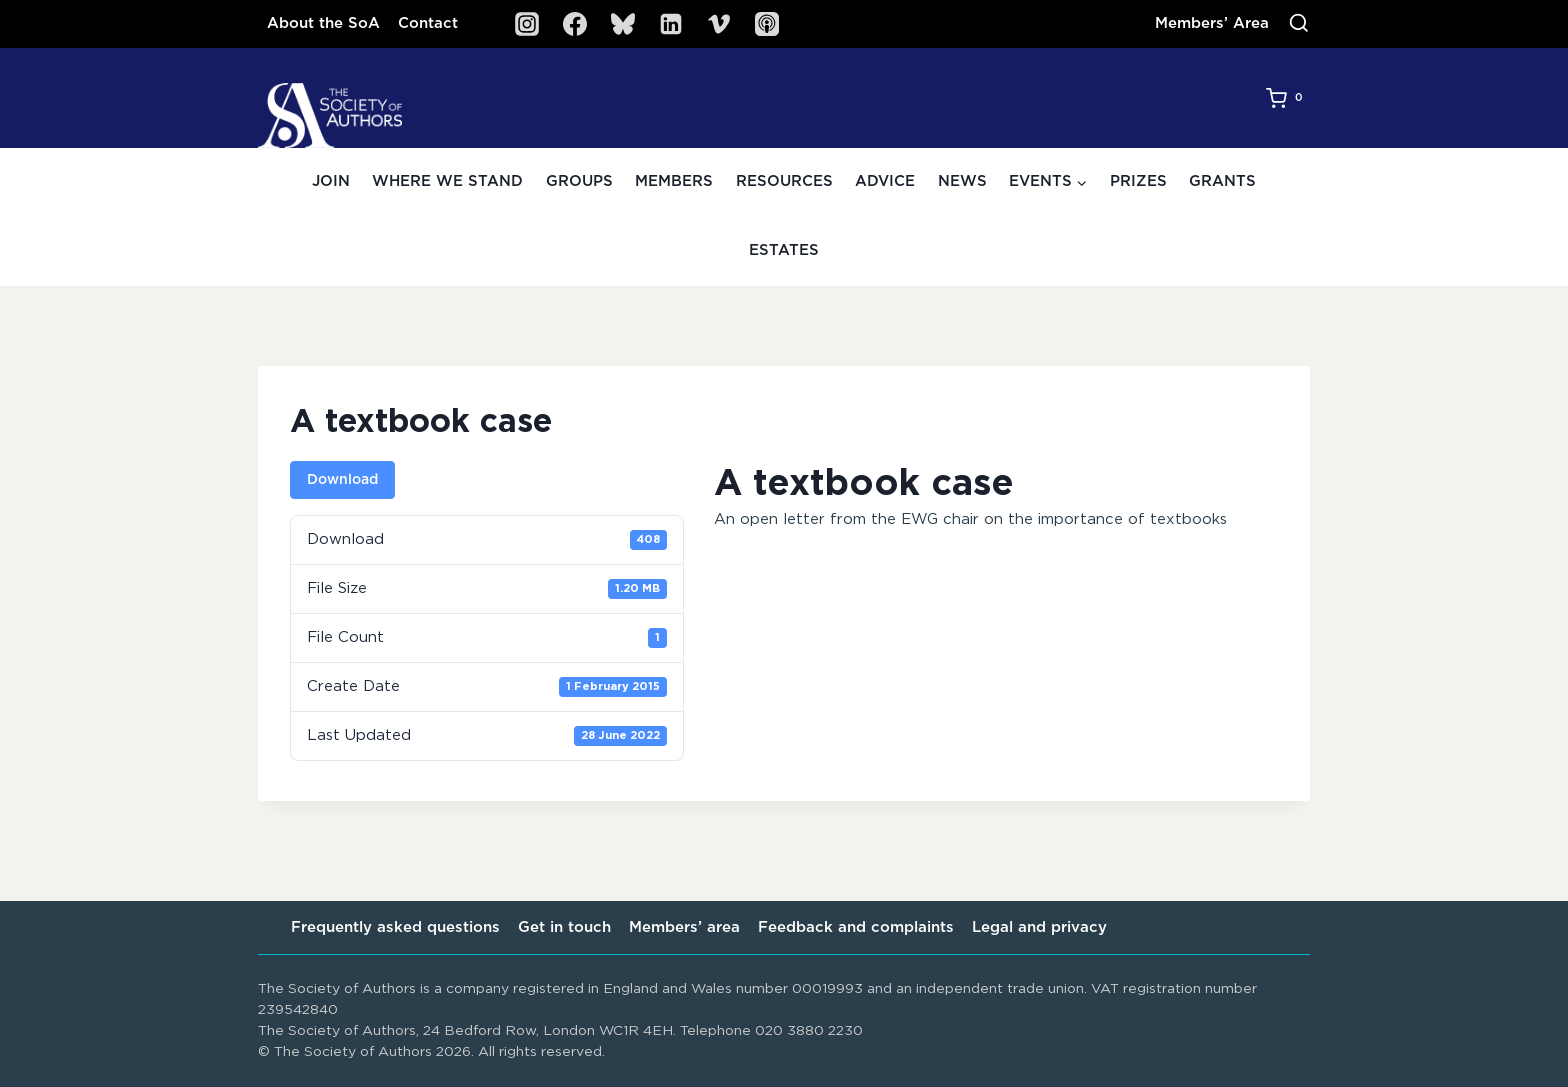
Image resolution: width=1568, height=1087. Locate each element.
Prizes (1138, 181)
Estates (784, 250)
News (962, 181)
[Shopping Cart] (1288, 98)
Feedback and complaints (856, 927)
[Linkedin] (671, 24)
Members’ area (684, 927)
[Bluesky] (623, 24)
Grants (1222, 181)
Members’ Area (1212, 23)
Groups (579, 181)
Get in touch (564, 927)
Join (331, 181)
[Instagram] (527, 24)
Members (674, 181)
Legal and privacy (1039, 927)
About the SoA (323, 23)
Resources (784, 181)
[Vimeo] (719, 24)
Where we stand (447, 181)
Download (342, 480)
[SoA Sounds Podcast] (767, 24)
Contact (428, 23)
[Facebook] (575, 24)
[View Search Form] (1299, 24)
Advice (885, 181)
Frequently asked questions (395, 927)
